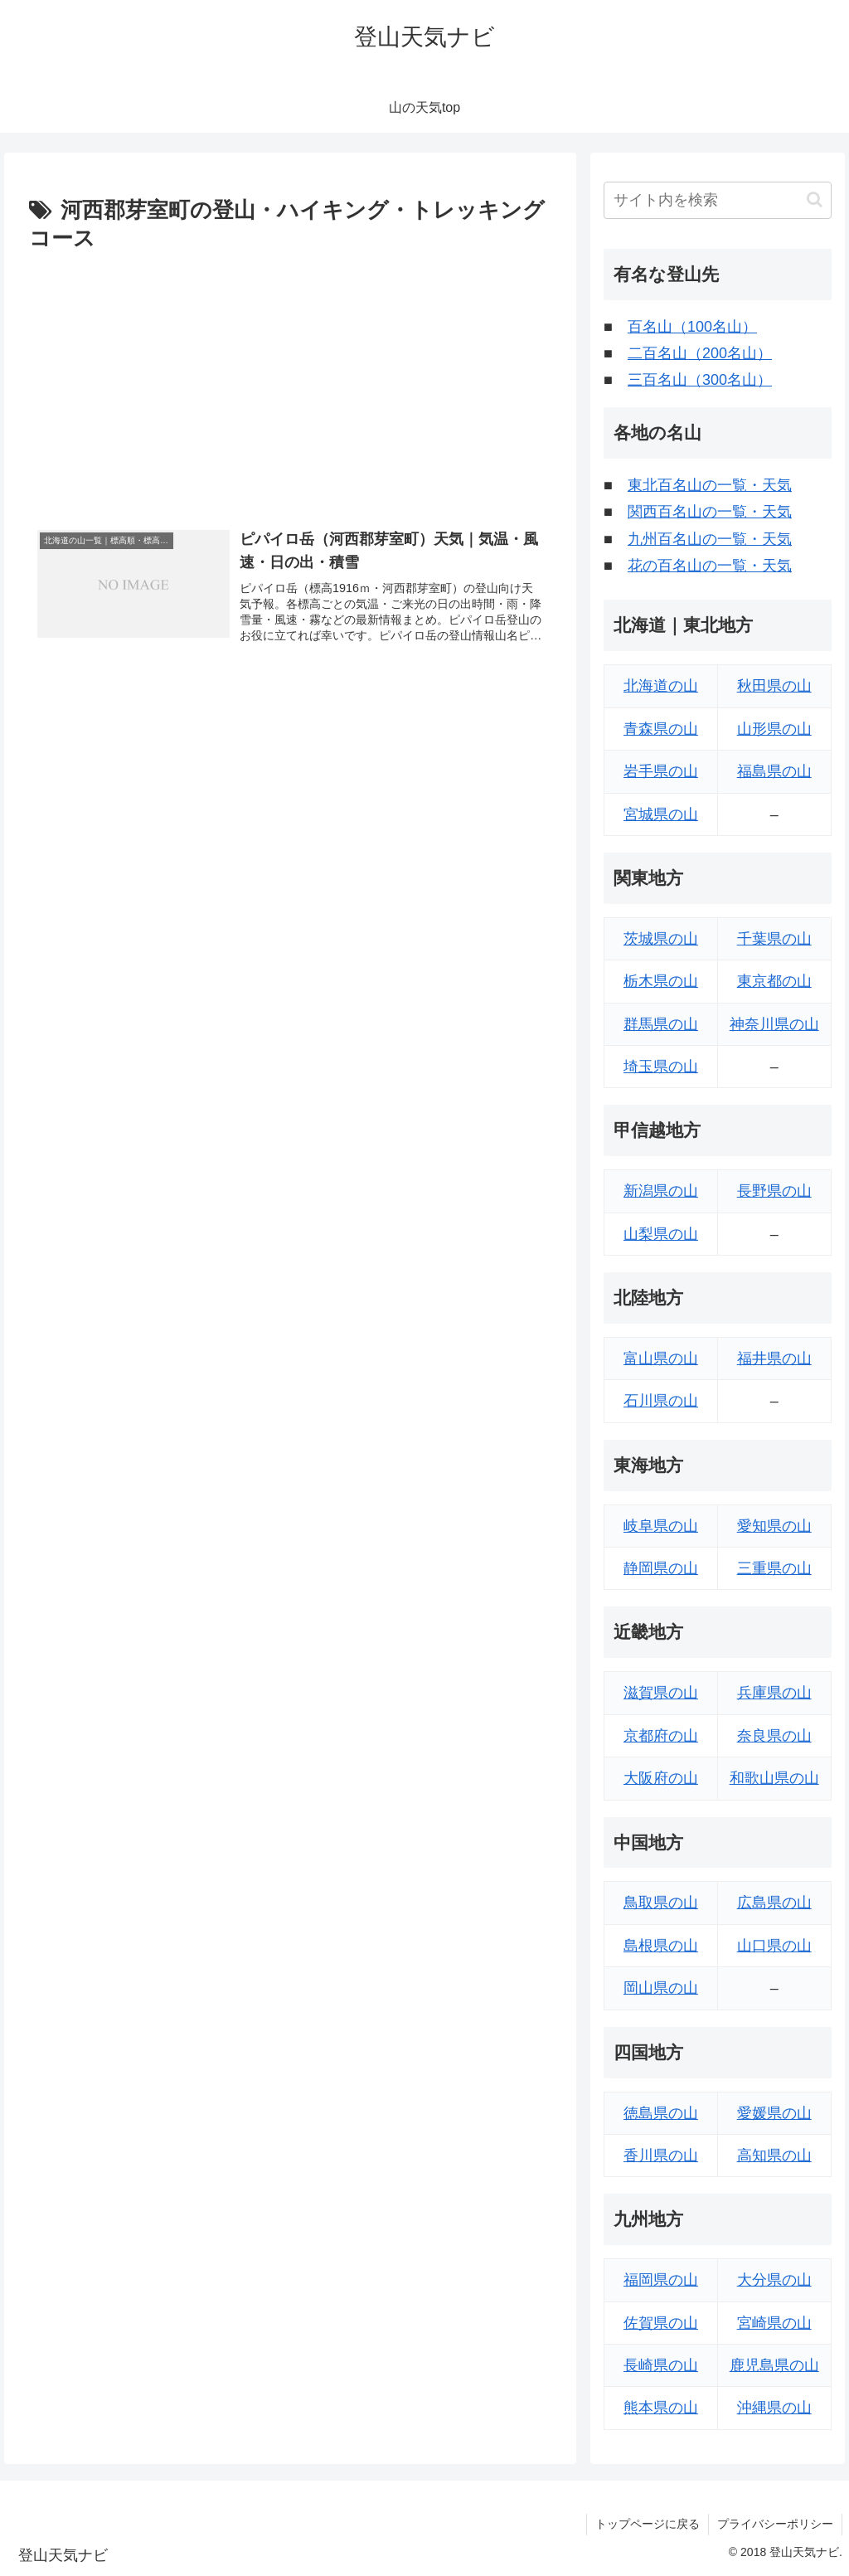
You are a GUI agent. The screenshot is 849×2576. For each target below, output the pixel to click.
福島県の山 (774, 771)
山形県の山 (774, 729)
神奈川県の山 (774, 1024)
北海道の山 (660, 686)
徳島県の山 (660, 2113)
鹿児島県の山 (774, 2365)
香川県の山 (660, 2155)
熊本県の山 (660, 2407)
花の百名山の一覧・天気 (710, 565)
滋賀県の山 (660, 1692)
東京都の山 (774, 981)
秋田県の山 (774, 686)
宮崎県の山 (774, 2323)
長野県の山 (774, 1191)
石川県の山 (660, 1400)
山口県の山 (774, 1945)
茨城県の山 (660, 939)
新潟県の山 (660, 1191)
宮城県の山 (660, 814)
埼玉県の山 (660, 1066)
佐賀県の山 (660, 2323)
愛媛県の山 (774, 2113)
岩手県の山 (660, 771)
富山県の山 (660, 1358)
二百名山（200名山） (700, 353)
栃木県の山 (660, 981)
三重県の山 (774, 1568)
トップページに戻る (647, 2523)
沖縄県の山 (774, 2407)
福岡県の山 (660, 2280)
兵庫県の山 (774, 1692)
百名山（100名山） (692, 326)
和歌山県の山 (774, 1778)
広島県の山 (774, 1902)
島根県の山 (660, 1945)
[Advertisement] (290, 382)
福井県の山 (774, 1358)
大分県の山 (774, 2280)
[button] (814, 199)
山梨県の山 (660, 1234)
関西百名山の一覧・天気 (710, 511)
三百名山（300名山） (700, 380)
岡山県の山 (660, 1988)
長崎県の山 (660, 2365)
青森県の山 (660, 729)
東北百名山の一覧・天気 (710, 485)
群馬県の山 (660, 1024)
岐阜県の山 (660, 1526)
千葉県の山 (774, 939)
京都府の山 (660, 1736)
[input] (717, 200)
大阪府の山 (660, 1778)
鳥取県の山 (660, 1902)
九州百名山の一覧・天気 (710, 539)
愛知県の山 (774, 1526)
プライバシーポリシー (775, 2523)
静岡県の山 (660, 1568)
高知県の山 (774, 2155)
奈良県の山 (774, 1736)
